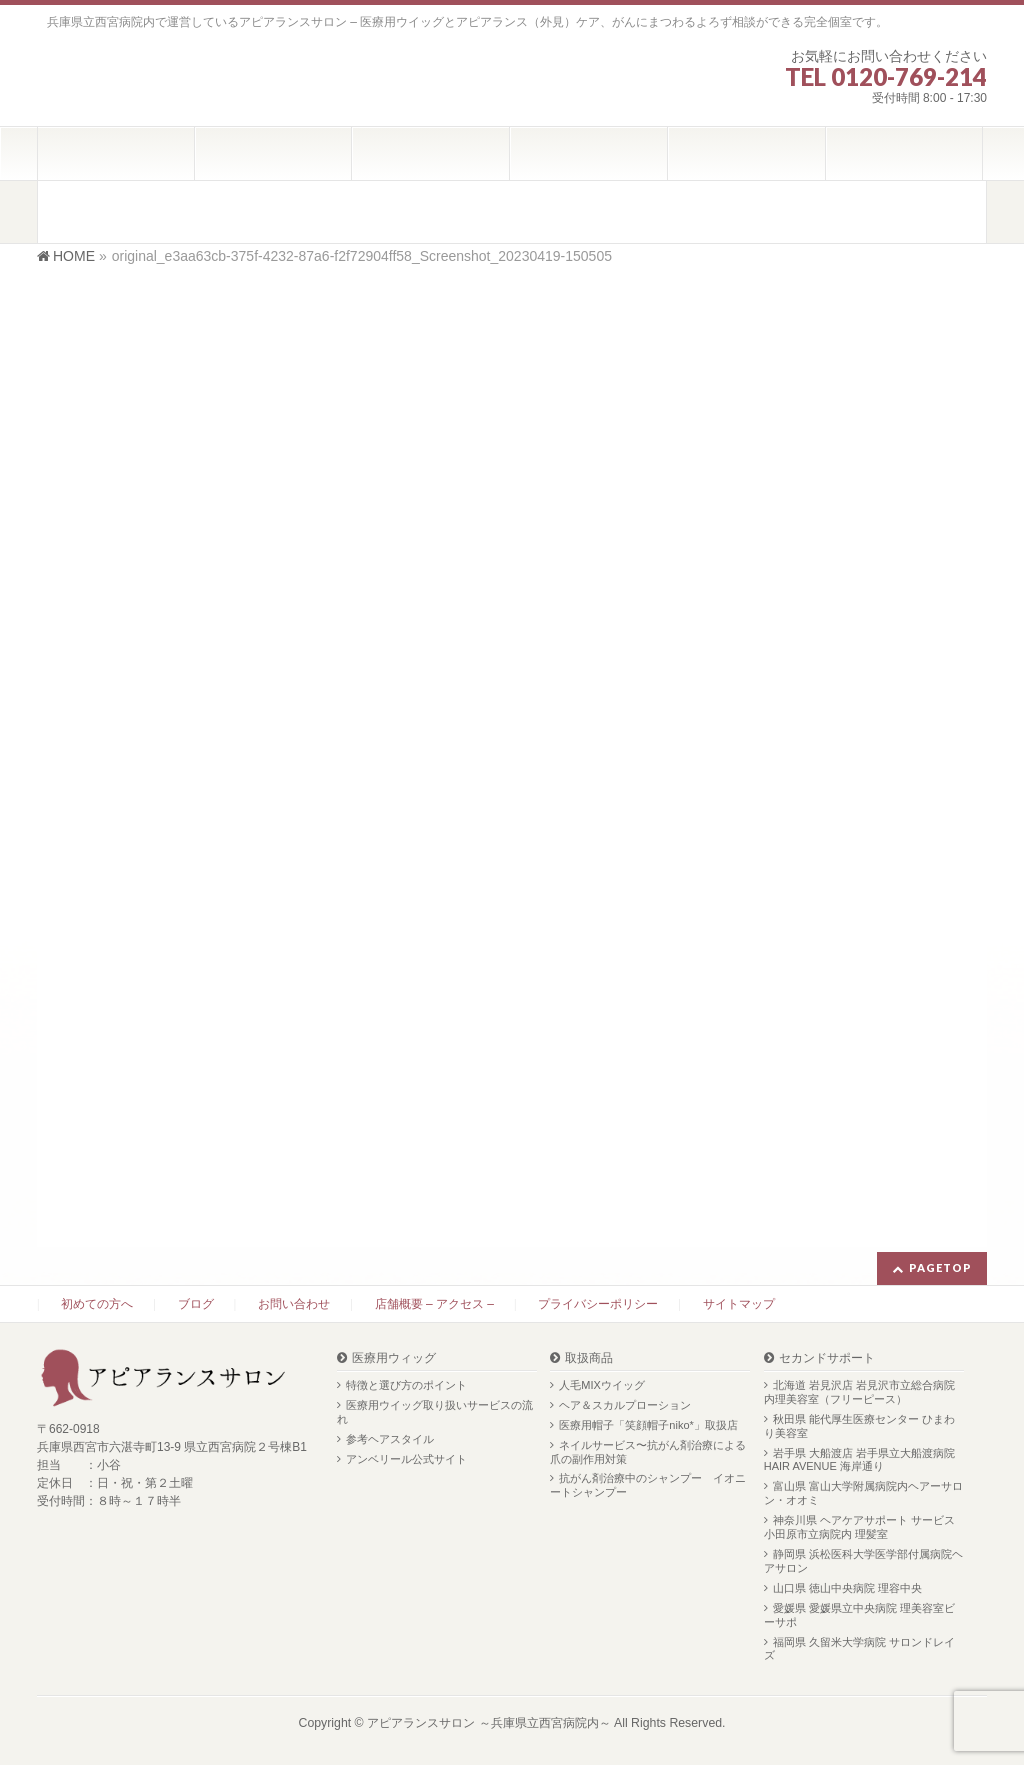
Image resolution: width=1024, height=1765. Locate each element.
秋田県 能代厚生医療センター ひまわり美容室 (859, 1426)
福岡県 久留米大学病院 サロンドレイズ (859, 1649)
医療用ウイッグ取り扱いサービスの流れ (435, 1412)
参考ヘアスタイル (390, 1439)
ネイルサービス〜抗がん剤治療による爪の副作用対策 (648, 1452)
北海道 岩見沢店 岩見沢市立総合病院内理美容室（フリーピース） (859, 1392)
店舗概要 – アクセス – (434, 1304)
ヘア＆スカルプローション (625, 1405)
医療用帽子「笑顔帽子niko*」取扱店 (648, 1425)
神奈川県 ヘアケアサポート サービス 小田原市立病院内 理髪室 (859, 1527)
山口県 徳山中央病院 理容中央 (847, 1588)
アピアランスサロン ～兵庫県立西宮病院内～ (488, 1723)
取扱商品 (589, 1358)
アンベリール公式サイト (406, 1459)
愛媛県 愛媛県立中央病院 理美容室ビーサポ (859, 1615)
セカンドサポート (827, 1358)
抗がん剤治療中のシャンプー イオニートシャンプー (648, 1485)
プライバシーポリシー (598, 1304)
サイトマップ (739, 1304)
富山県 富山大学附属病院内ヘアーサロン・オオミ (863, 1493)
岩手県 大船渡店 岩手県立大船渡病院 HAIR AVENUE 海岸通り (859, 1460)
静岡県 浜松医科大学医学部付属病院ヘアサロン (863, 1561)
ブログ (196, 1304)
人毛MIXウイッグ (602, 1385)
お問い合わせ (294, 1304)
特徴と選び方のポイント (406, 1385)
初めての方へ (97, 1304)
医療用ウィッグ (394, 1358)
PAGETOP (940, 1267)
